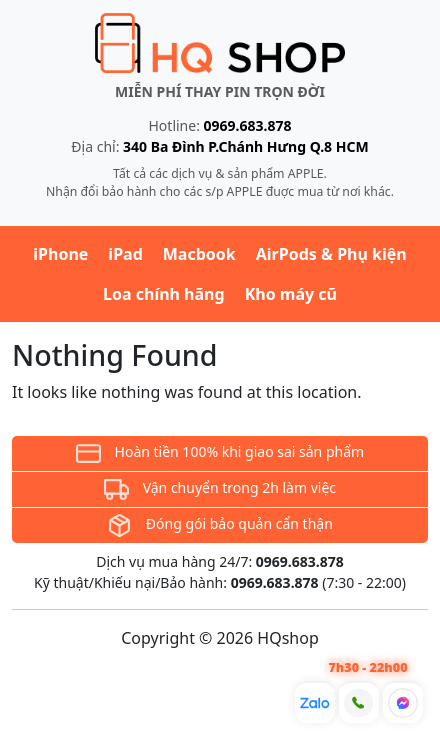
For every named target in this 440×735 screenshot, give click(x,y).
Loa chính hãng (164, 294)
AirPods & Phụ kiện (331, 254)
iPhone (60, 254)
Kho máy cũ (291, 294)
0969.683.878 (248, 125)
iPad (125, 254)
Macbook (199, 254)
